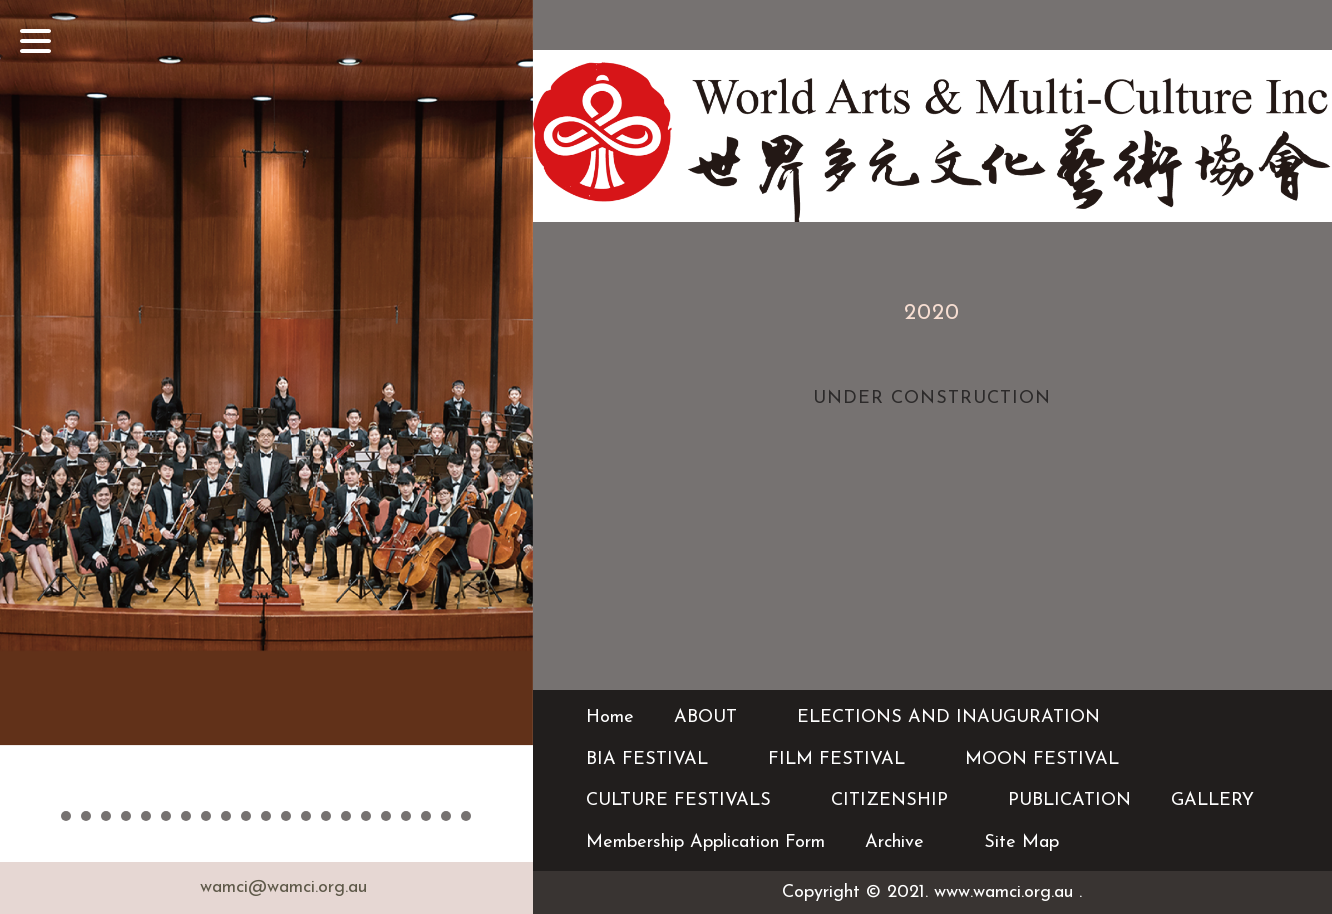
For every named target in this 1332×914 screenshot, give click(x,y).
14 (326, 816)
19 (426, 816)
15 (346, 816)
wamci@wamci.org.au (283, 887)
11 (266, 816)
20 (446, 816)
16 (366, 816)
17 (386, 816)
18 (406, 816)
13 (306, 816)
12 (286, 816)
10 (246, 816)
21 (466, 816)
